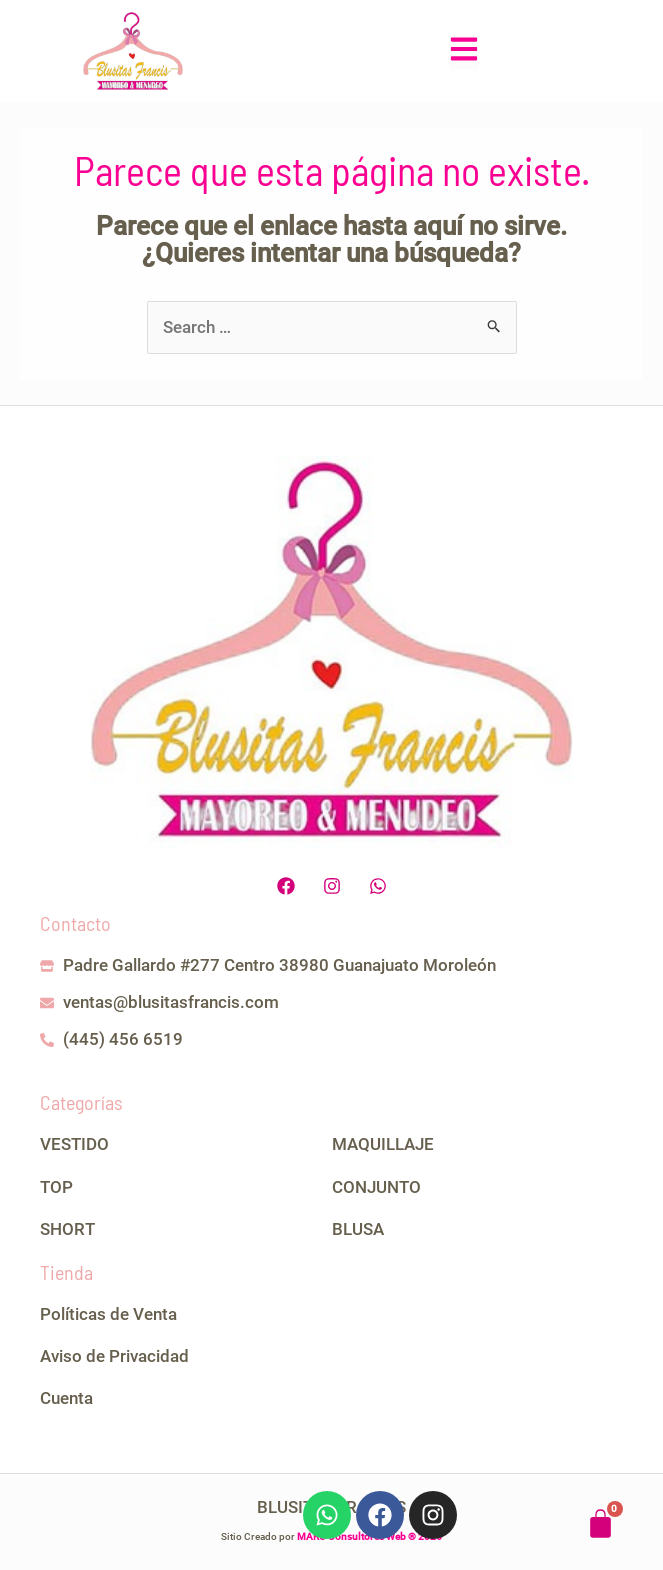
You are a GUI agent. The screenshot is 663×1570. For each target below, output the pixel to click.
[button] (464, 51)
